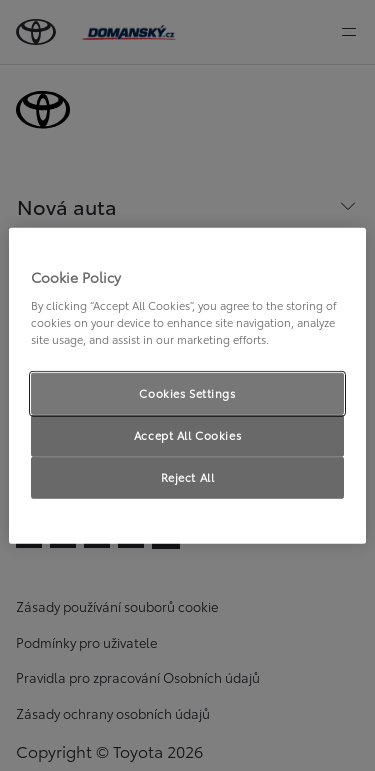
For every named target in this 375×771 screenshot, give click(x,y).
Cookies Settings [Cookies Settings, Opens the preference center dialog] (187, 393)
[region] (187, 385)
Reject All (188, 477)
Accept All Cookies (187, 435)
